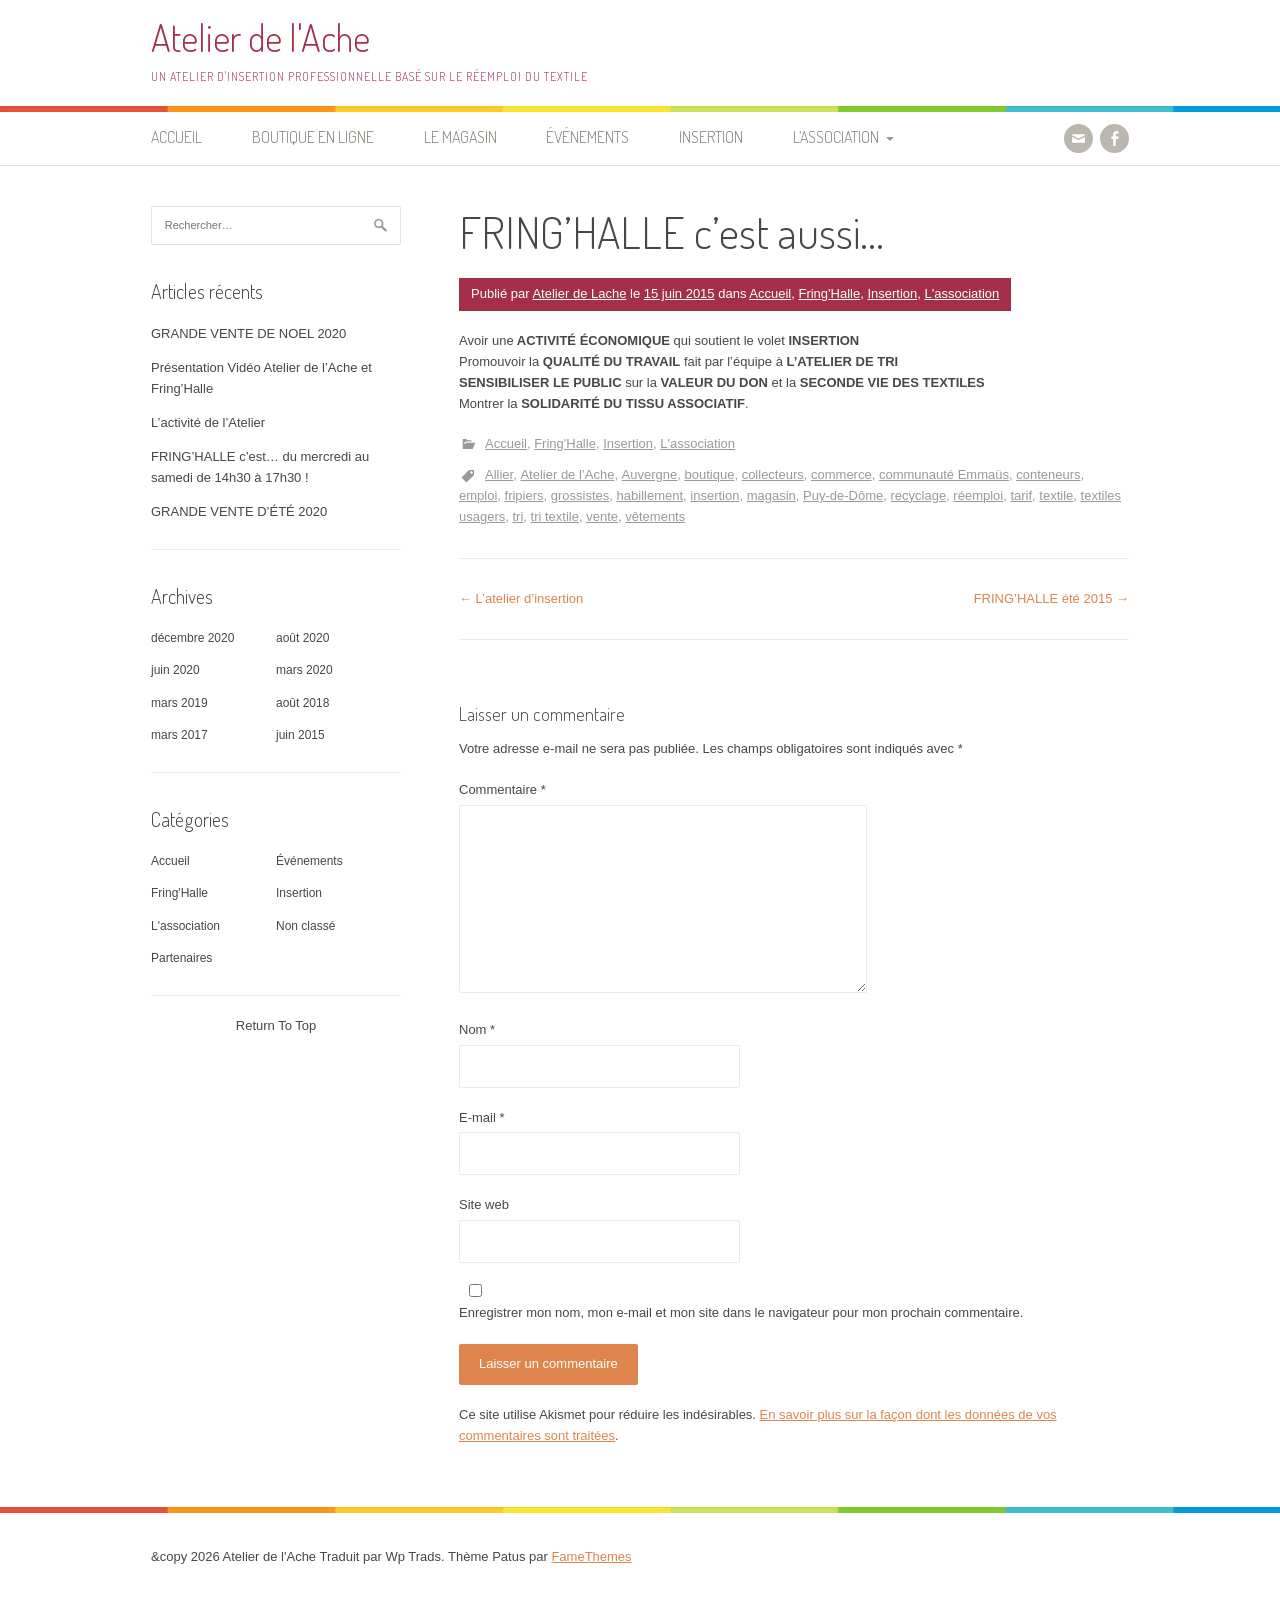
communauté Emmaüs (944, 474)
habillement (650, 495)
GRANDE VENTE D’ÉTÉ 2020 (239, 511)
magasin (771, 495)
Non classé (305, 926)
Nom (477, 1029)
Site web (484, 1204)
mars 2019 (179, 703)
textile (1056, 495)
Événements (587, 137)
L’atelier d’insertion (521, 598)
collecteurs (773, 474)
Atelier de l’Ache (567, 474)
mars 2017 (179, 735)
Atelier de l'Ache (260, 37)
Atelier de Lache (579, 293)
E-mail (482, 1117)
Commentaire (502, 789)
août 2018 (302, 703)
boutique (710, 474)
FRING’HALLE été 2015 (1051, 598)
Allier (499, 474)
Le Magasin (460, 137)
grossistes (580, 495)
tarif (1021, 495)
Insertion (711, 137)
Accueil (176, 137)
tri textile (555, 516)
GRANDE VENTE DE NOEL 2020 (248, 333)
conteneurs (1048, 474)
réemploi (978, 495)
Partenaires (181, 958)
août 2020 (302, 638)
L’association (836, 137)
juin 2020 (175, 670)
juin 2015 (300, 735)
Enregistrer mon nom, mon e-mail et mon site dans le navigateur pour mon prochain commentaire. (741, 1312)
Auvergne (650, 474)
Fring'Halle (829, 293)
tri (517, 516)
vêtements (655, 516)
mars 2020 (304, 670)
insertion (714, 495)
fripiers (524, 495)
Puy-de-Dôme (843, 495)
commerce (841, 474)
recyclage (918, 495)
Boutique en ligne (313, 137)
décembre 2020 (192, 638)
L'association (962, 293)
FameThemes (591, 1556)
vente (602, 516)
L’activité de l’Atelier (208, 422)
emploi (478, 495)
